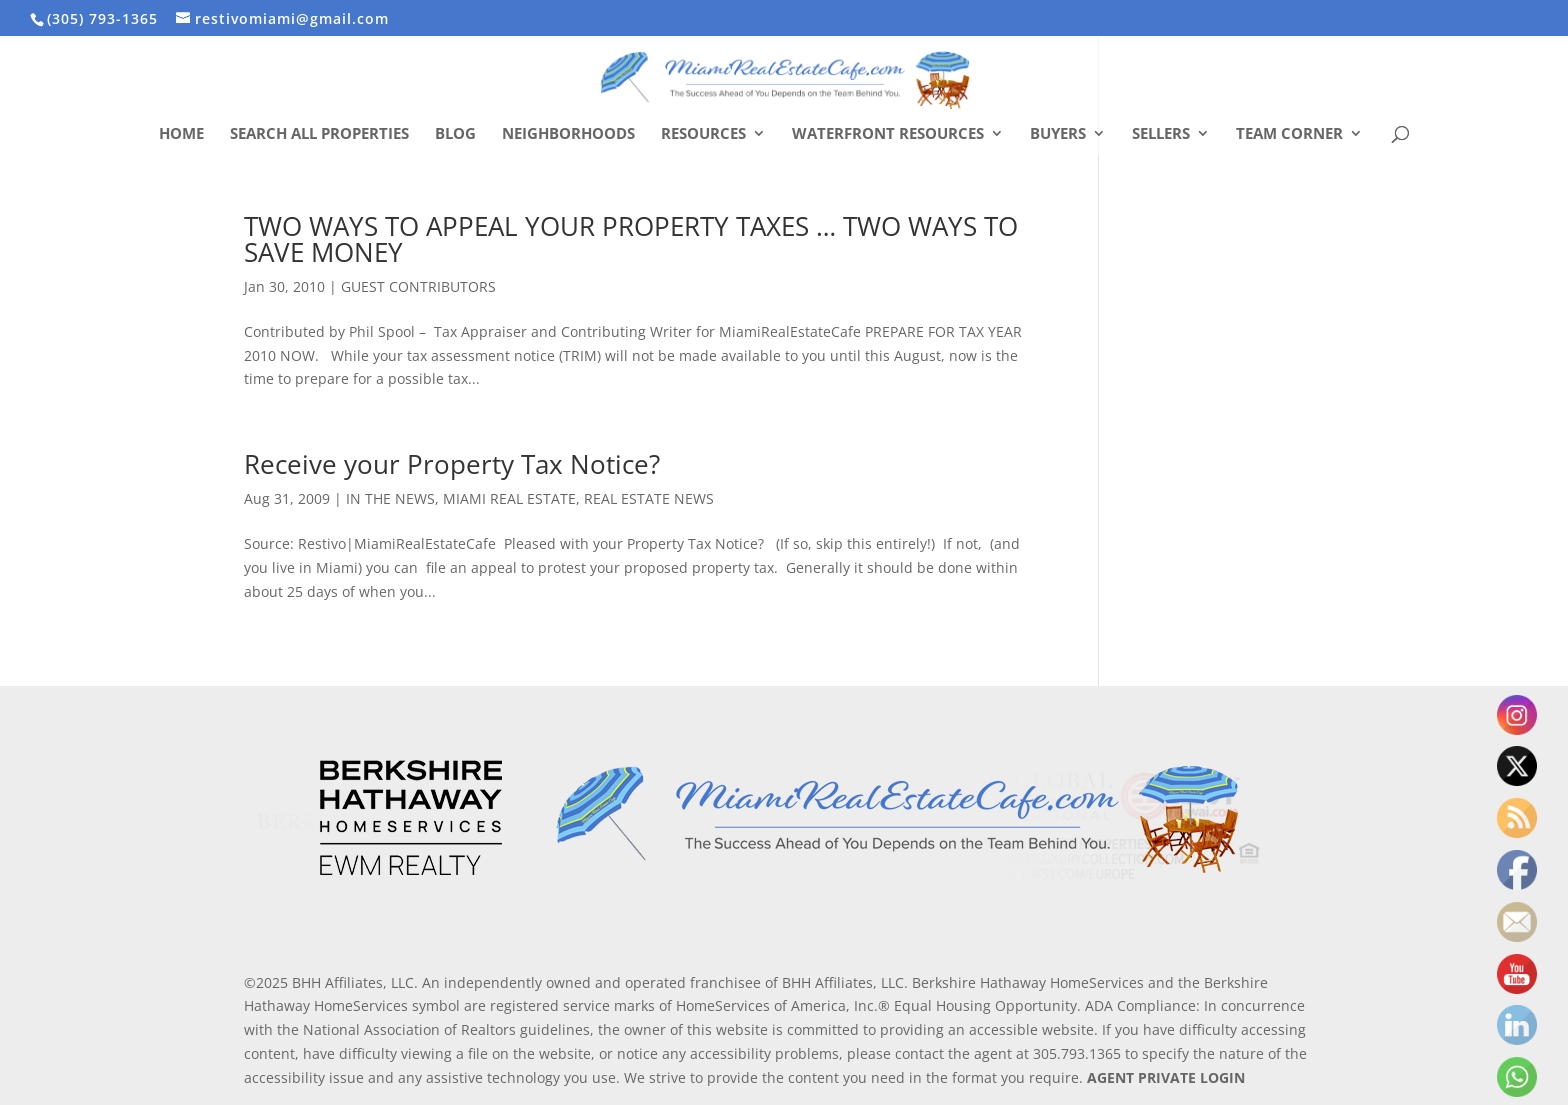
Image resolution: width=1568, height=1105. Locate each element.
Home (181, 134)
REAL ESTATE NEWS (649, 498)
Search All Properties (319, 134)
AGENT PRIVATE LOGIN (1166, 1077)
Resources (703, 134)
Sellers (1161, 134)
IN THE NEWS (390, 498)
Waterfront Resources (888, 134)
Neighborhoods (568, 134)
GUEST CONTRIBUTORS (418, 286)
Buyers (1058, 134)
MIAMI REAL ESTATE (509, 498)
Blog (455, 134)
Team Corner (1289, 134)
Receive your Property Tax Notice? (452, 464)
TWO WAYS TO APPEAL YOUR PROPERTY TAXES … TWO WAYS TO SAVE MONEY (631, 239)
